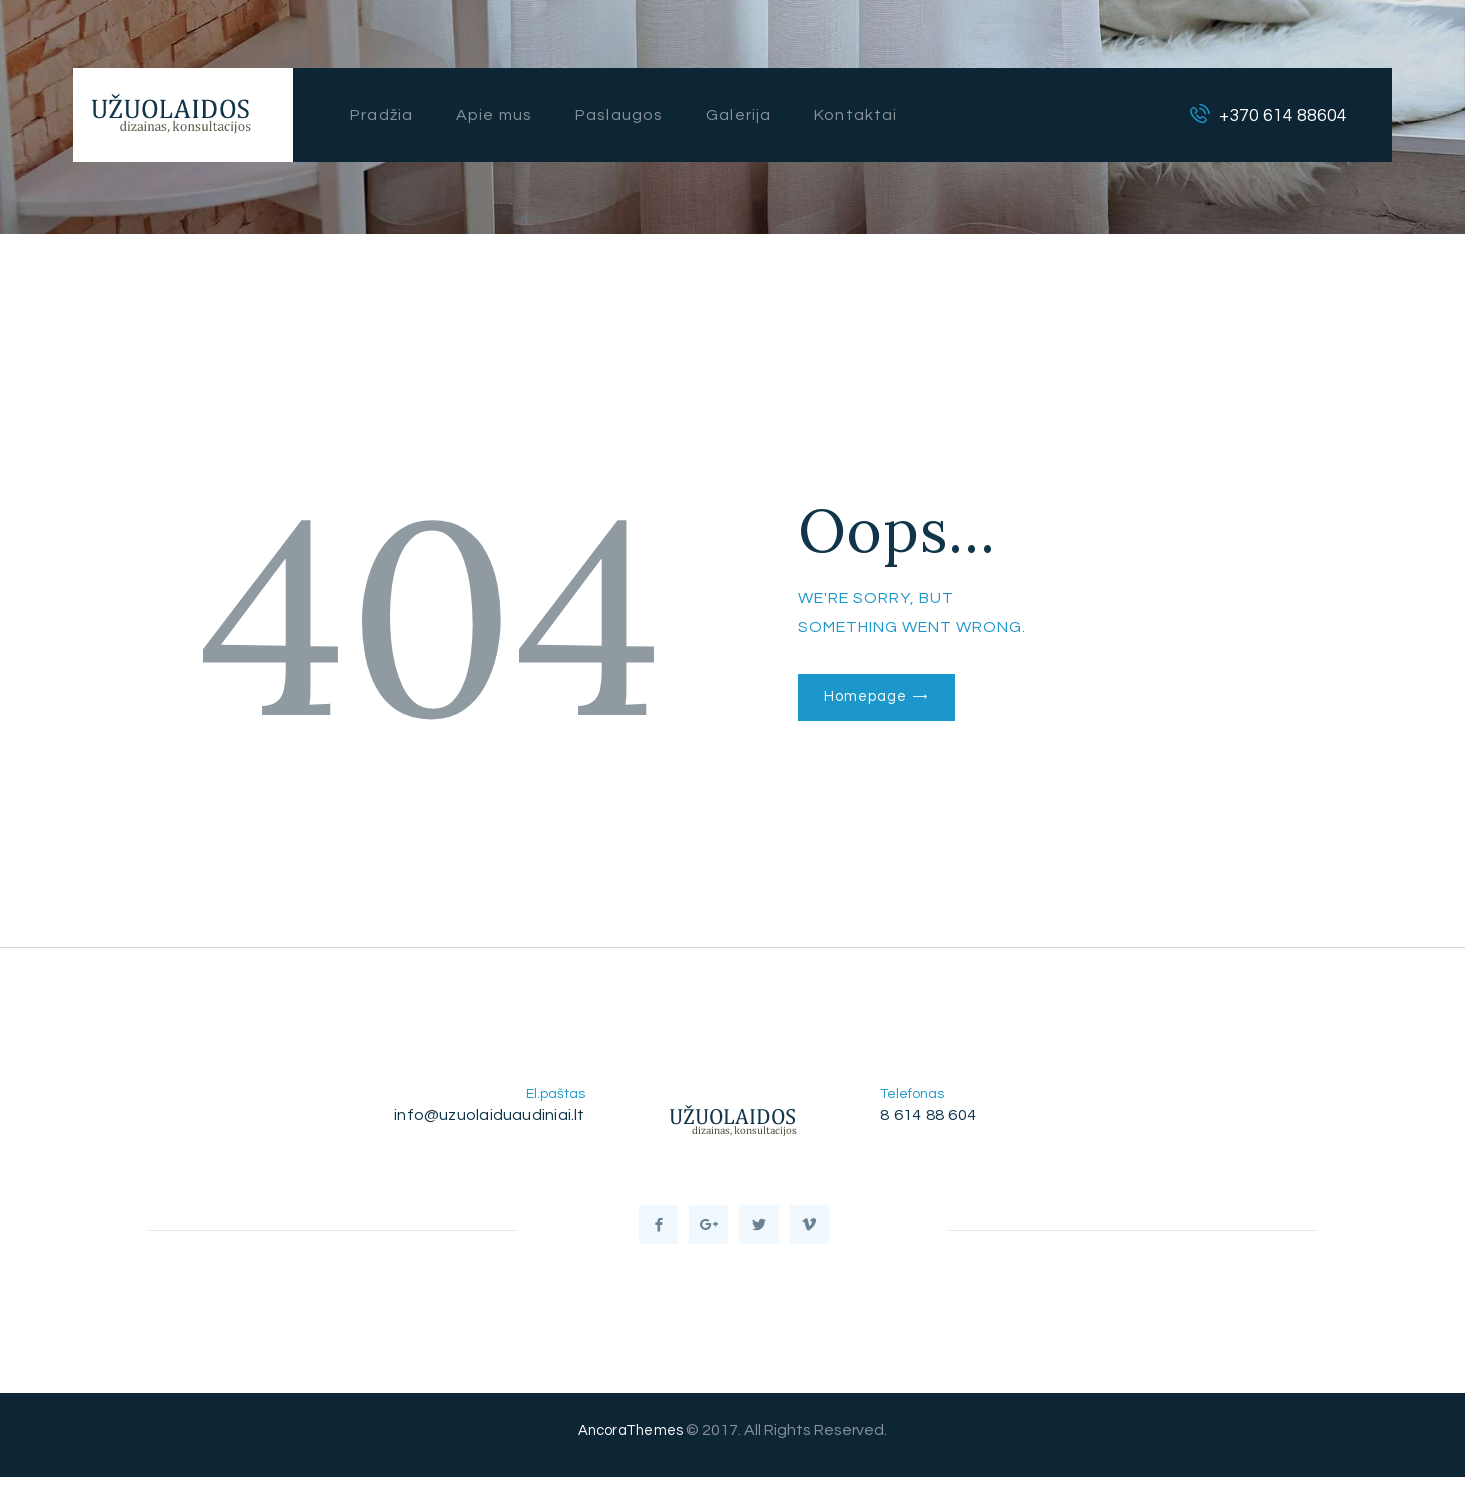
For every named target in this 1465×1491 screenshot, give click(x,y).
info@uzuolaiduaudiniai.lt (484, 1115)
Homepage (870, 698)
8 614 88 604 (931, 1115)
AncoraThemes (631, 1444)
